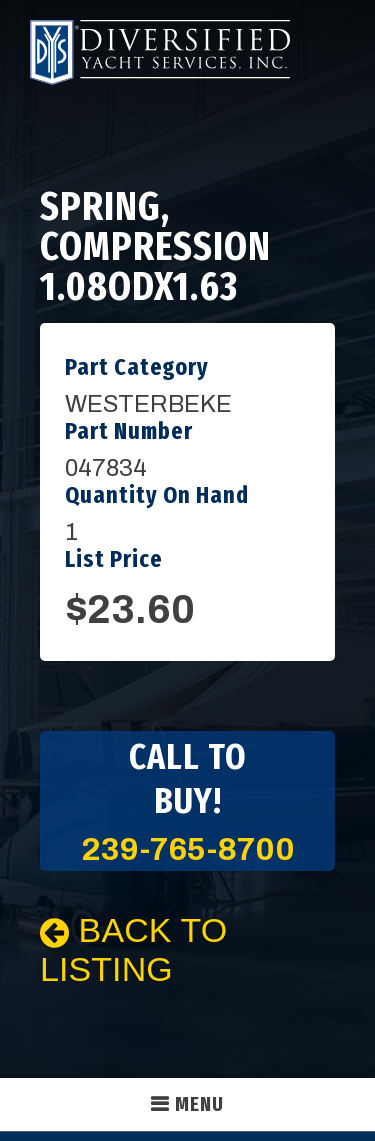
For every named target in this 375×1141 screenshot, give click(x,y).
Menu (199, 1104)
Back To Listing (133, 949)
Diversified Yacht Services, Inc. (160, 52)
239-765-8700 (188, 849)
